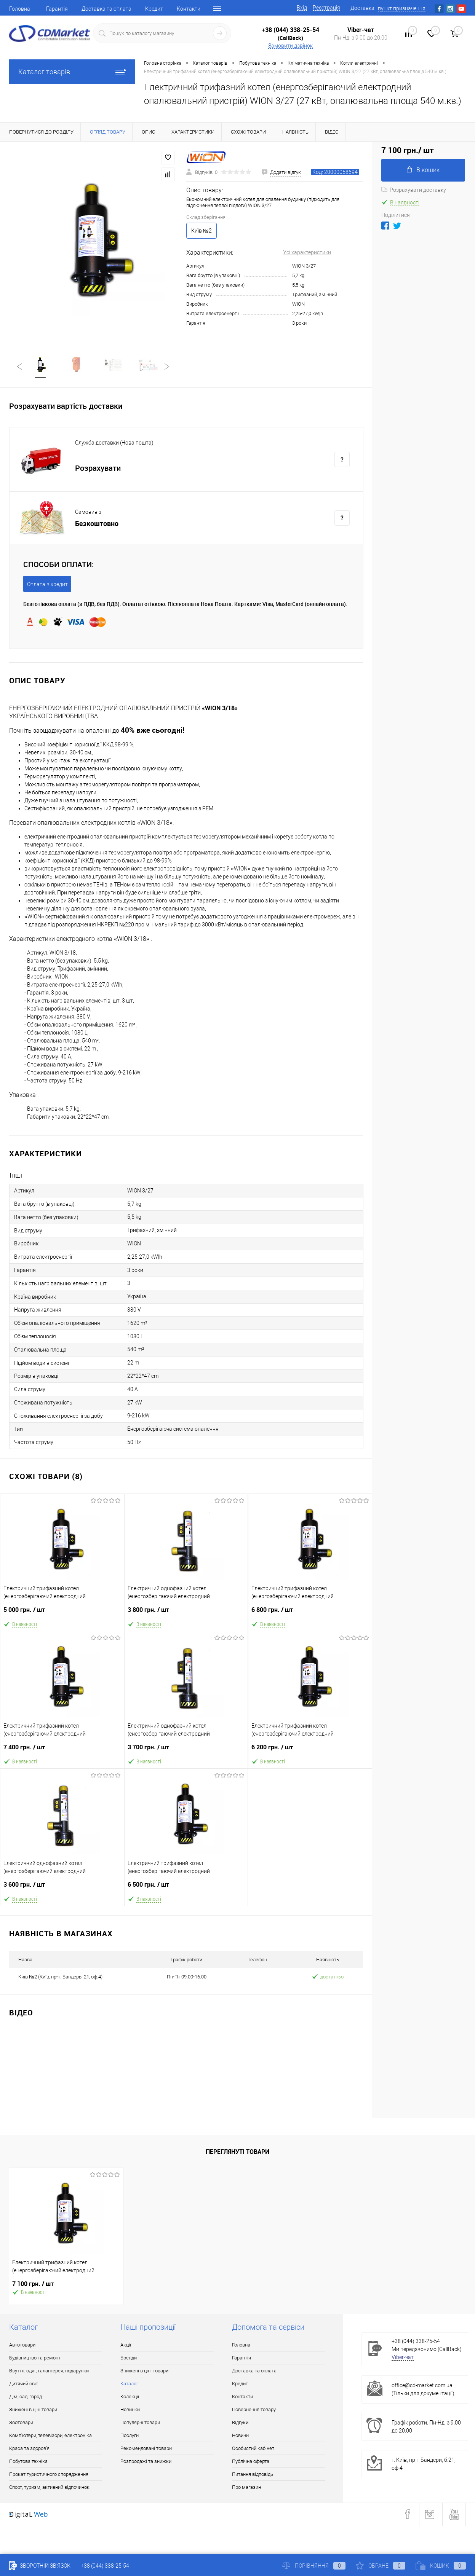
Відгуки (240, 2423)
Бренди (128, 2358)
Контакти (188, 9)
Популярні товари (140, 2423)
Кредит (154, 9)
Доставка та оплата (106, 9)
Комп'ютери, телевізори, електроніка (50, 2436)
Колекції (129, 2397)
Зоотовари (21, 2423)
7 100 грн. (33, 2285)
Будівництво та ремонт (35, 2358)
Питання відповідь (252, 2475)
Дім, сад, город (25, 2397)
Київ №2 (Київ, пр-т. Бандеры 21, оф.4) (60, 1977)
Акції (125, 2345)
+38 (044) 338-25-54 (290, 30)
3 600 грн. (62, 1888)
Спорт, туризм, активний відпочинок (49, 2488)
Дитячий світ (23, 2384)
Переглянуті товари (237, 2152)
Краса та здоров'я (29, 2449)
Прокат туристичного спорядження (48, 2475)
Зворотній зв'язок (39, 2566)
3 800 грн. (186, 1614)
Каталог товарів (72, 71)
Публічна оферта (250, 2462)
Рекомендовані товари (146, 2449)
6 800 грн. (310, 1614)
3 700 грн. (186, 1751)
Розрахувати (98, 469)
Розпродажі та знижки (145, 2462)
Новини (240, 2436)
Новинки (130, 2410)
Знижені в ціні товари (33, 2410)
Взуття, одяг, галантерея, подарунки (49, 2371)
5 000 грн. (62, 1614)
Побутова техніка (28, 2462)
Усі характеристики (307, 252)
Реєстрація (326, 8)
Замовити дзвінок (290, 46)
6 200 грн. (310, 1751)
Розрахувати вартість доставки (65, 407)
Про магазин (246, 2488)
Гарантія (57, 9)
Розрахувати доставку (413, 190)
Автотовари (22, 2345)
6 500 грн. (186, 1888)
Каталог (129, 2384)
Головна (19, 9)
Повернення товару (254, 2410)
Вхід (302, 8)
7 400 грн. (62, 1751)
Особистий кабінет (253, 2449)
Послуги (129, 2436)
